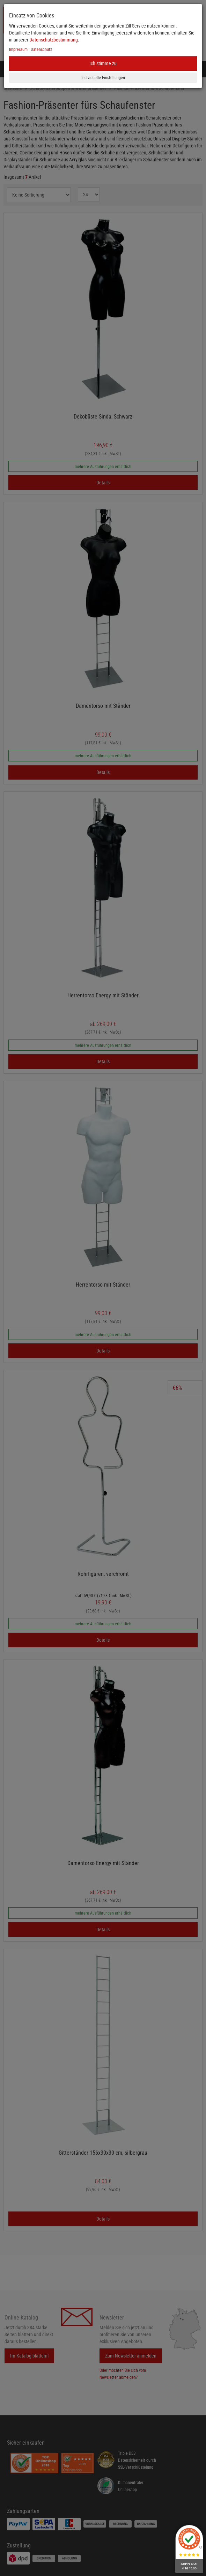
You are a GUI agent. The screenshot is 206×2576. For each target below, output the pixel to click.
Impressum (18, 49)
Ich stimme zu (103, 63)
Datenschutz (41, 49)
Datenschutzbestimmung (53, 40)
